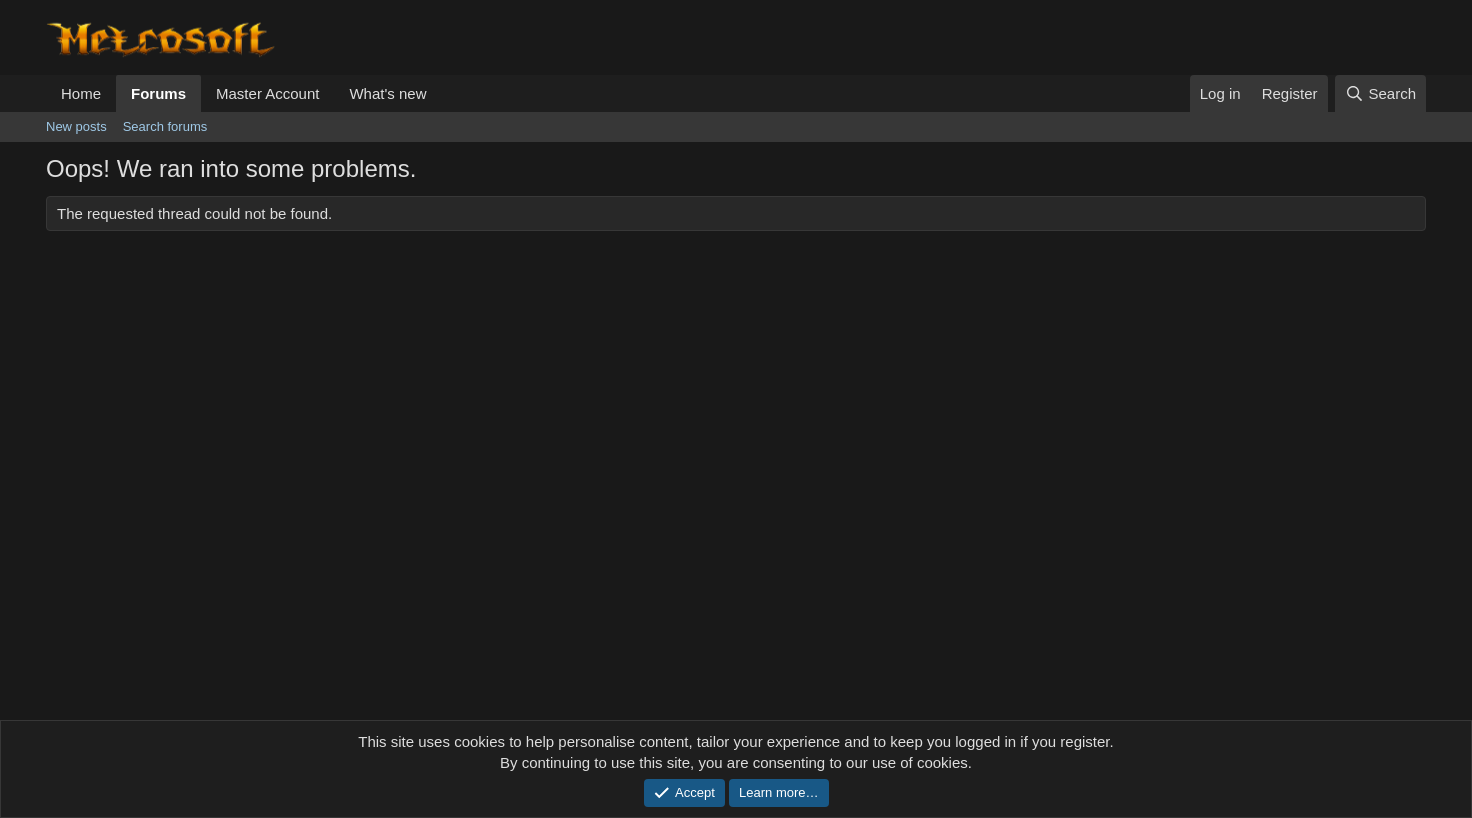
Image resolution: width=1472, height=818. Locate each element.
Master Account (267, 93)
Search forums (165, 126)
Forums (158, 93)
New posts (76, 126)
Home (81, 93)
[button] (442, 93)
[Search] (1380, 93)
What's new (387, 93)
